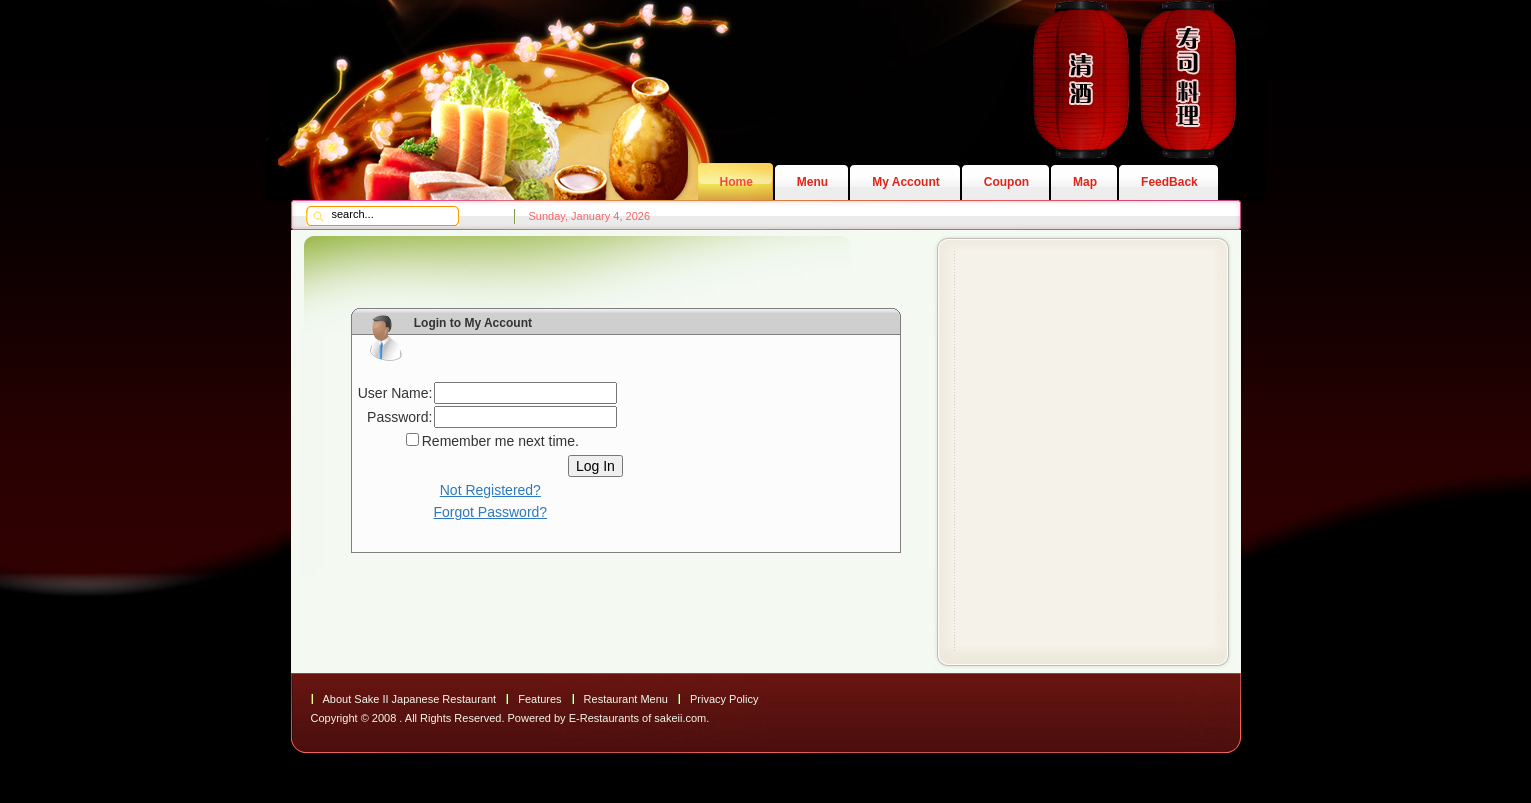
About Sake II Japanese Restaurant (410, 699)
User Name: (395, 393)
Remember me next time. (500, 441)
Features (539, 699)
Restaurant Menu (626, 699)
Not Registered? (490, 490)
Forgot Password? (491, 512)
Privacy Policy (724, 699)
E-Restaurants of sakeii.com (638, 718)
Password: (399, 417)
